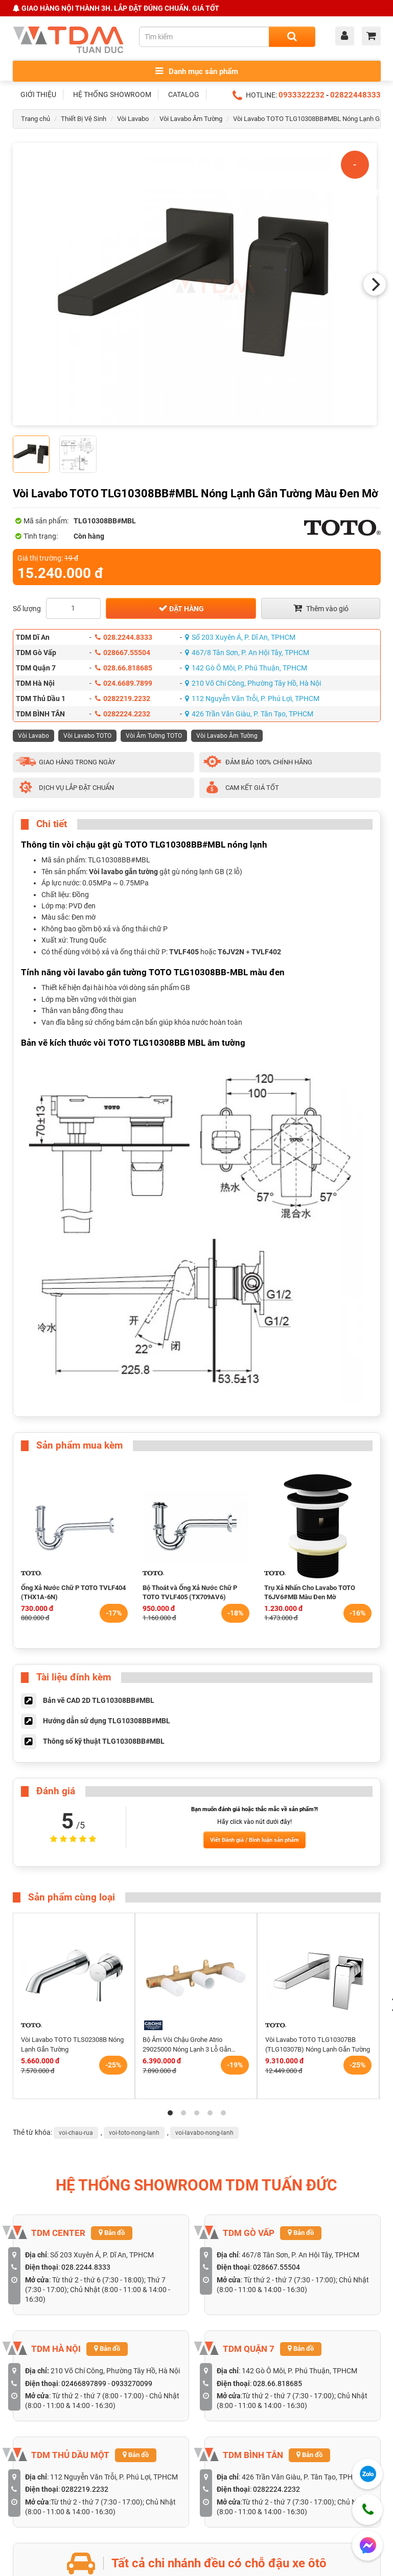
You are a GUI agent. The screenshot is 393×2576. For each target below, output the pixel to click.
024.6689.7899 (123, 683)
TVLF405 (184, 952)
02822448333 (355, 95)
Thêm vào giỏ (321, 608)
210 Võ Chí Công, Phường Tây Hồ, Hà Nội (253, 683)
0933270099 (131, 2383)
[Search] (292, 37)
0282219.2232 (122, 698)
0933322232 (302, 95)
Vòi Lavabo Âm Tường (190, 119)
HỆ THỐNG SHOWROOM (112, 94)
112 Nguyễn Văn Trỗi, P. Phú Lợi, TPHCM (252, 698)
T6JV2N (231, 952)
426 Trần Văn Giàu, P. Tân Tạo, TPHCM (249, 714)
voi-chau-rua (76, 2132)
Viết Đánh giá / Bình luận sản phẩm (254, 1840)
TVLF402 (266, 952)
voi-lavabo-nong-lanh (204, 2132)
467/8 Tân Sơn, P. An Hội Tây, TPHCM (247, 652)
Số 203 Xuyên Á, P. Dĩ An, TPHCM (240, 637)
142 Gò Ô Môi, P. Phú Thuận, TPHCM (246, 668)
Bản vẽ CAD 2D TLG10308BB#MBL (98, 1700)
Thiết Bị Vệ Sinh (83, 119)
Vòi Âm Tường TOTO (154, 735)
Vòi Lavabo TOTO (87, 735)
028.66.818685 (123, 668)
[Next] (374, 284)
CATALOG (183, 94)
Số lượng (27, 609)
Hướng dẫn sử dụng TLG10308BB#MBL (106, 1721)
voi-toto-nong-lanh (134, 2132)
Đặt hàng (181, 608)
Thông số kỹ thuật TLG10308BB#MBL (104, 1741)
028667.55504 (122, 652)
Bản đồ (112, 2232)
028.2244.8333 (123, 637)
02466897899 (83, 2383)
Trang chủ (35, 119)
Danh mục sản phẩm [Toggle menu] (196, 71)
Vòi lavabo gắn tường (123, 872)
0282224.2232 (122, 714)
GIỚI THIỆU (38, 94)
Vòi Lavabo (133, 119)
